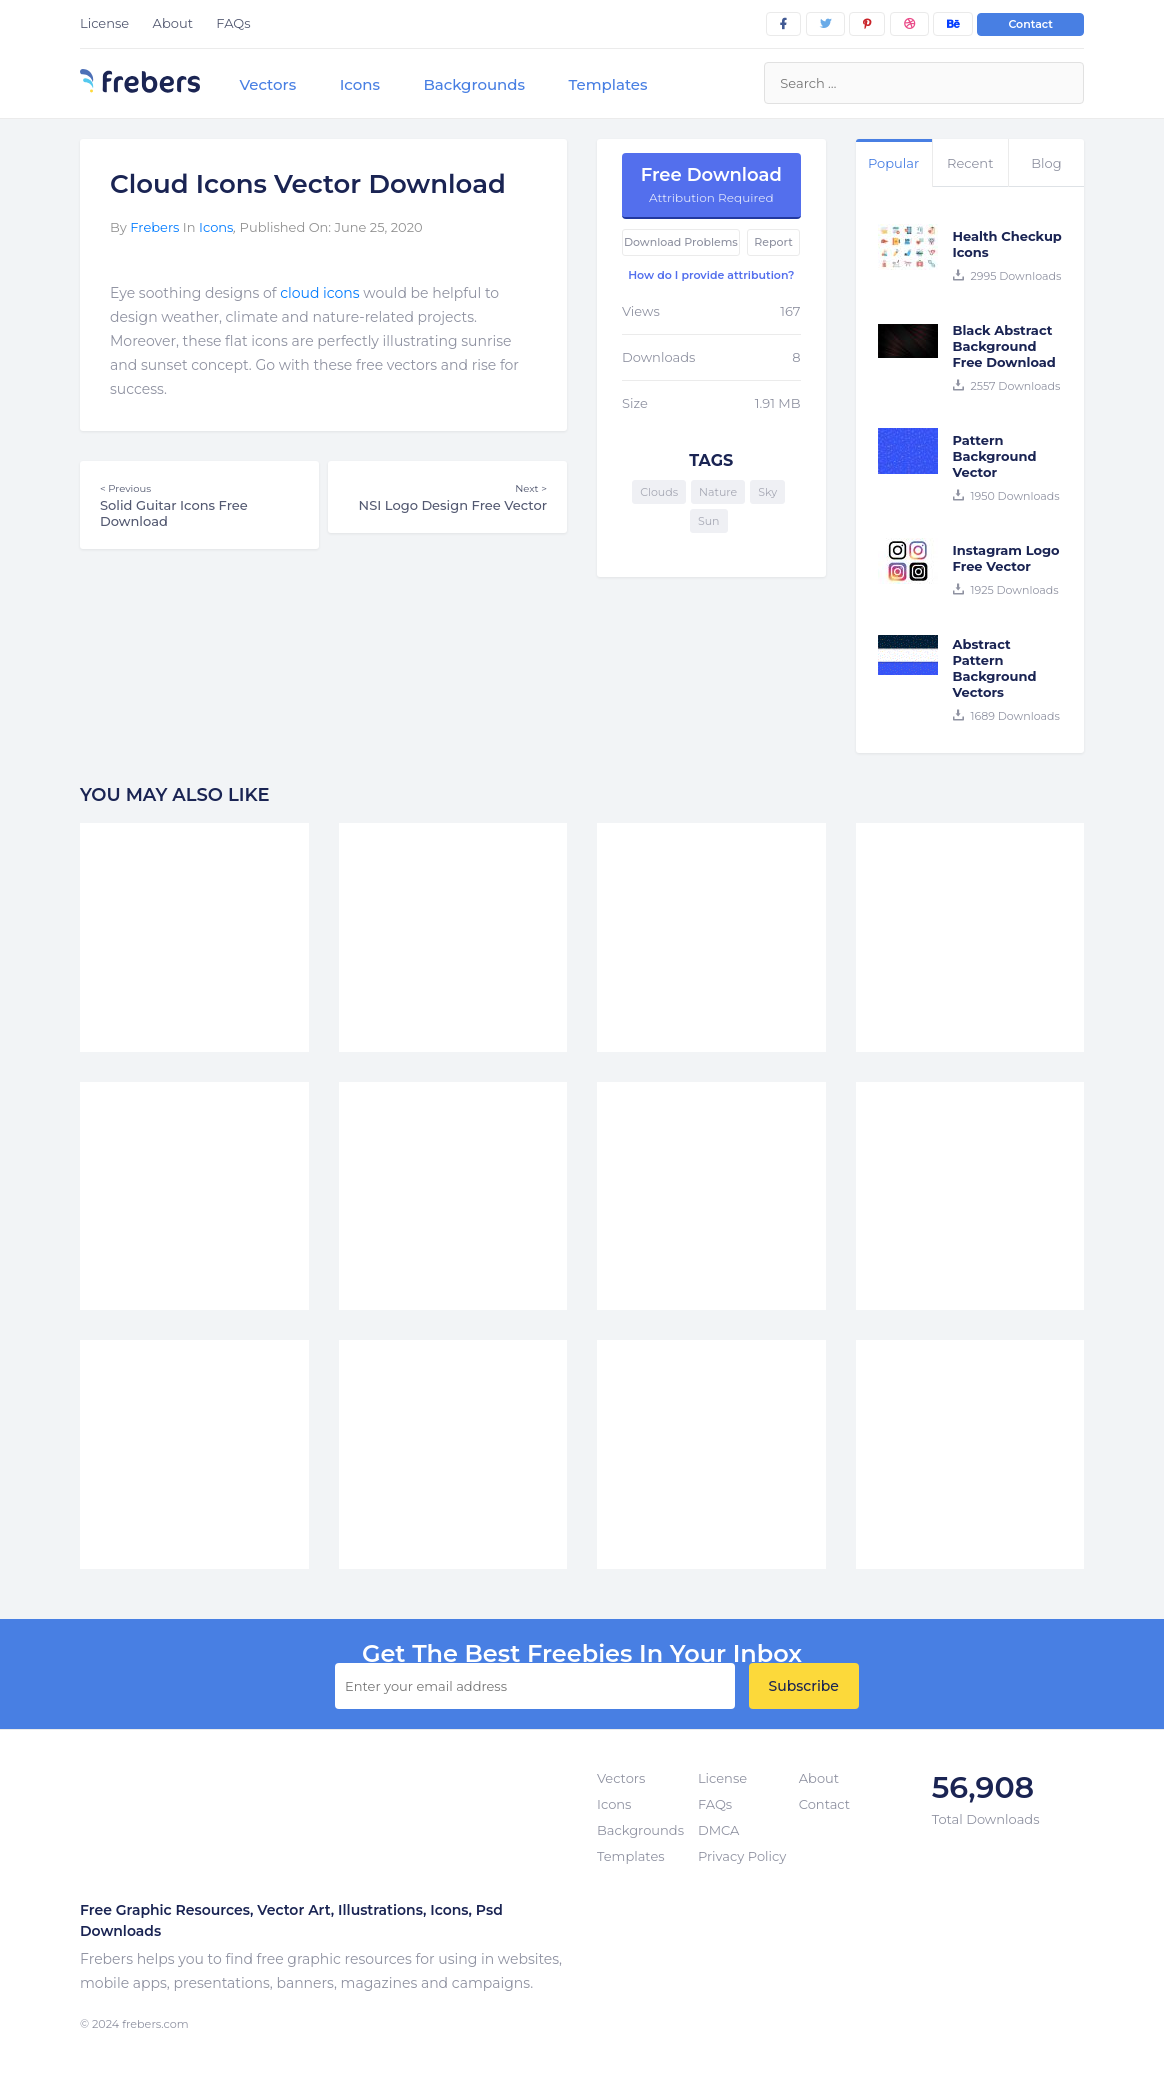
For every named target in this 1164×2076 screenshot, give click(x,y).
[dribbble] (909, 24)
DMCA (718, 1830)
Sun (709, 521)
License (104, 23)
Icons (360, 84)
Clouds (659, 492)
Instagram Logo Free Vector (1006, 558)
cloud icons (319, 293)
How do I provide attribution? (711, 275)
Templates (607, 84)
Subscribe (804, 1686)
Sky (767, 492)
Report (773, 242)
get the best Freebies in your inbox (582, 1654)
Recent (970, 163)
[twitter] (825, 24)
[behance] (953, 24)
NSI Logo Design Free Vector (447, 497)
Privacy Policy (742, 1856)
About (173, 23)
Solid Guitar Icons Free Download (199, 505)
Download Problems (681, 242)
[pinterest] (867, 24)
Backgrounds (474, 84)
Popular (893, 163)
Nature (718, 492)
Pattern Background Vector (995, 456)
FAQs (233, 23)
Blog (1046, 163)
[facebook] (783, 24)
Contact (1030, 24)
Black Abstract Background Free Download (1004, 346)
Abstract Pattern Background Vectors (995, 668)
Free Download (711, 184)
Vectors (267, 84)
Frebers (154, 227)
